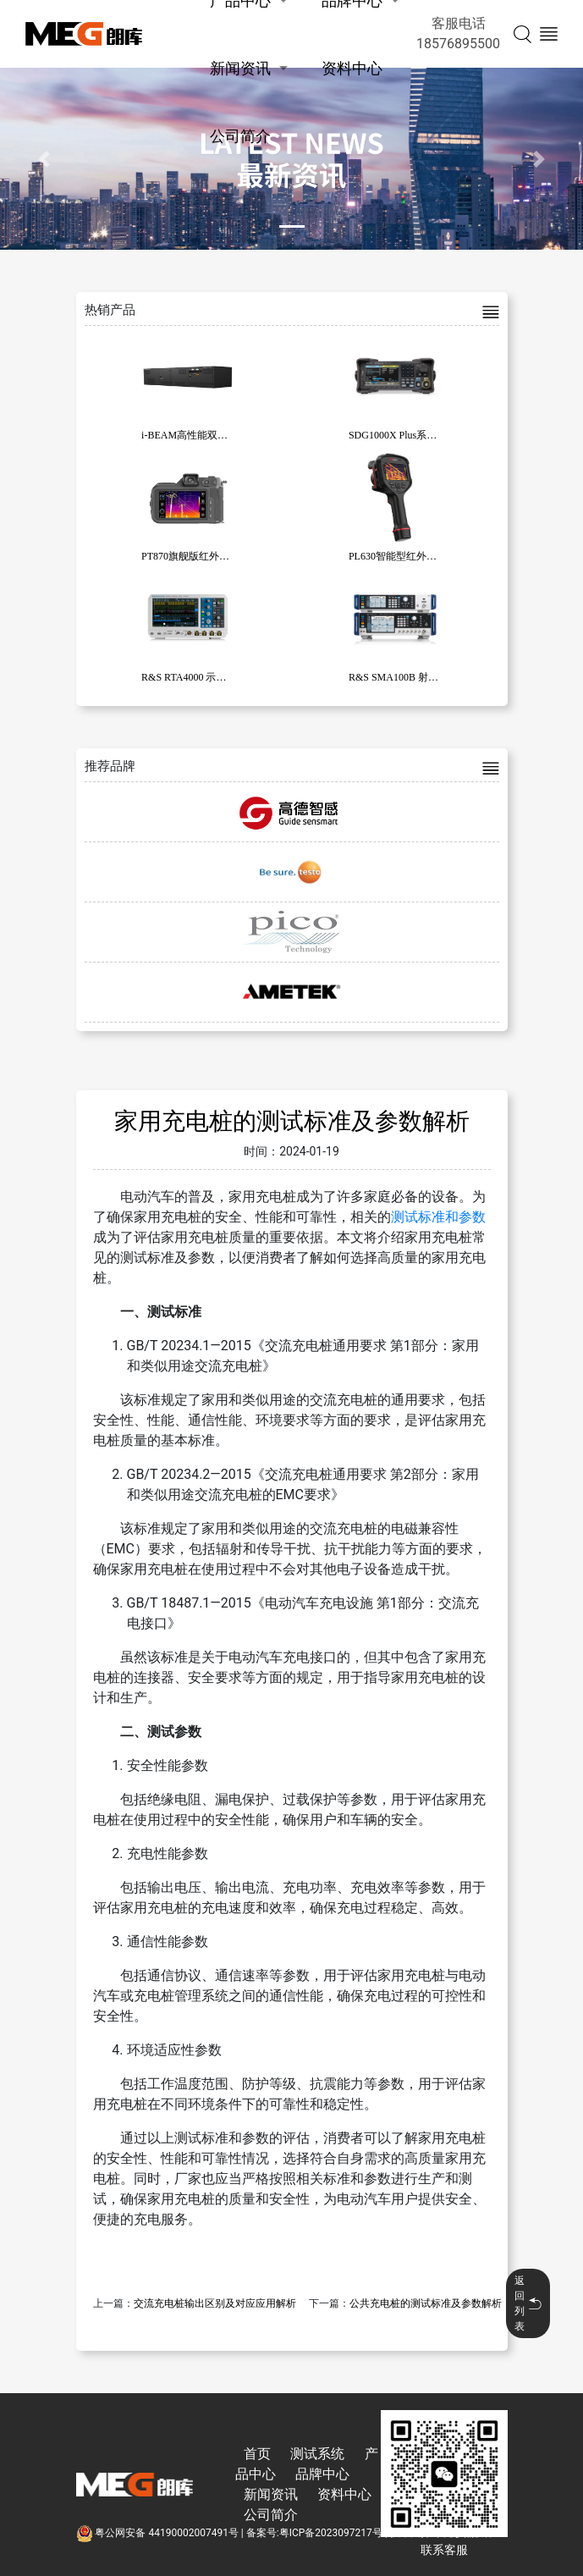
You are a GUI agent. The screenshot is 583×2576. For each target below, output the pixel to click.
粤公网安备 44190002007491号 (158, 2533)
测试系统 (317, 2454)
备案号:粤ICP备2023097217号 (314, 2533)
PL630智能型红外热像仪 (403, 556)
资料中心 (352, 68)
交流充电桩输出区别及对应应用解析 (215, 2303)
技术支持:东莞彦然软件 (442, 2533)
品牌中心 (322, 2474)
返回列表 (528, 2303)
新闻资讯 (240, 68)
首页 (257, 2454)
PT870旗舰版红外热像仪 (195, 556)
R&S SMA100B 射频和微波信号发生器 (434, 677)
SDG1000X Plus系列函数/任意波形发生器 (440, 435)
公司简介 (240, 136)
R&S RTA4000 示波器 (188, 677)
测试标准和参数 (438, 1217)
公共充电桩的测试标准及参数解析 (425, 2303)
